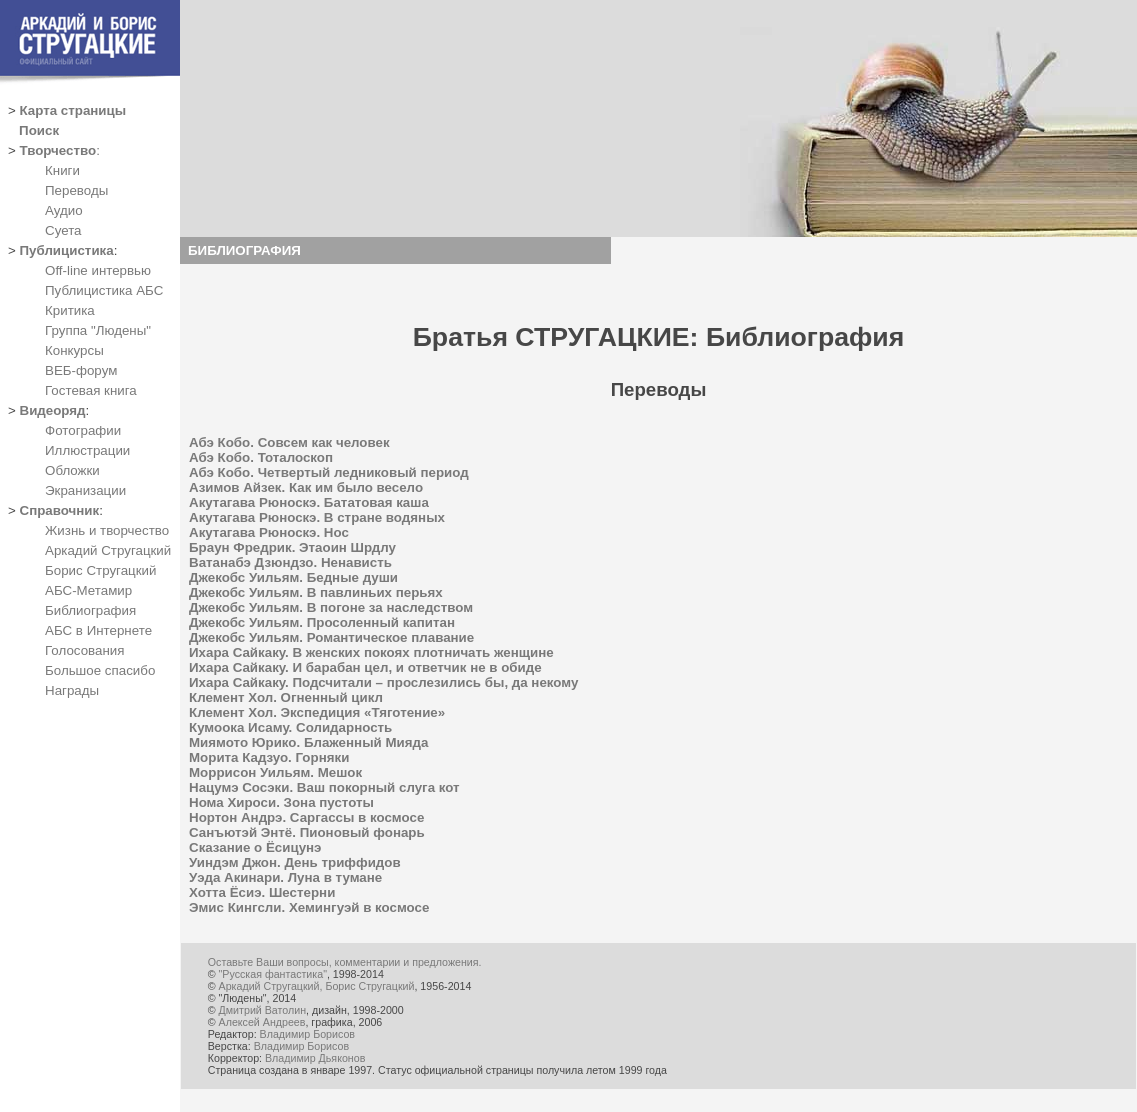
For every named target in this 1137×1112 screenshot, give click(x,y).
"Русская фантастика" (273, 974)
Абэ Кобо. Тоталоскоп (261, 457)
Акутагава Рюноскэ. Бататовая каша (309, 502)
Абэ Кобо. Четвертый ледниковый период (329, 472)
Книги (62, 170)
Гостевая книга (91, 390)
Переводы (76, 190)
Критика (70, 310)
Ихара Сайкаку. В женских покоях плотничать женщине (371, 652)
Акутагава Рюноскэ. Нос (269, 532)
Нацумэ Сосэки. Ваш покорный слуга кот (324, 787)
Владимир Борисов (307, 1034)
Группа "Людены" (98, 330)
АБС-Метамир (88, 590)
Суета (63, 230)
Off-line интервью (98, 270)
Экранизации (85, 490)
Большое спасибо (100, 670)
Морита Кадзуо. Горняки (269, 757)
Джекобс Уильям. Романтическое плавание (331, 637)
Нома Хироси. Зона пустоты (281, 802)
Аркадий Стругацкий (108, 550)
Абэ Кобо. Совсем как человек (289, 442)
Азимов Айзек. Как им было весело (306, 487)
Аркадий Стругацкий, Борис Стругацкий (317, 986)
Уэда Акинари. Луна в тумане (285, 877)
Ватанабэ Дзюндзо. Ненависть (290, 562)
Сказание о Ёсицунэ (255, 847)
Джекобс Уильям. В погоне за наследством (331, 607)
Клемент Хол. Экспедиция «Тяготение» (317, 712)
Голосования (84, 650)
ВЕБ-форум (81, 370)
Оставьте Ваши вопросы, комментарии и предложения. (345, 962)
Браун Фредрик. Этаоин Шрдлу (292, 547)
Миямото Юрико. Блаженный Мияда (308, 742)
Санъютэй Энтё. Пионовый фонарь (307, 832)
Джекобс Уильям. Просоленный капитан (322, 622)
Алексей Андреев (262, 1022)
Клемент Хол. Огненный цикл (286, 697)
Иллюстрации (87, 450)
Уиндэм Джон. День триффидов (295, 862)
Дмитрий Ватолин (262, 1010)
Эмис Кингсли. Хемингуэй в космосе (309, 907)
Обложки (72, 470)
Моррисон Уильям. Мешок (275, 772)
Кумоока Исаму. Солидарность (290, 727)
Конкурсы (74, 350)
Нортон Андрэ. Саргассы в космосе (306, 817)
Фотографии (83, 430)
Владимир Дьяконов (315, 1058)
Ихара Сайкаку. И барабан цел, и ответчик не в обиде (365, 667)
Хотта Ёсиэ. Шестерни (262, 892)
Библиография (90, 610)
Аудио (64, 210)
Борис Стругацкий (100, 570)
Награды (72, 690)
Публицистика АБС (104, 290)
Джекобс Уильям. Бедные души (293, 577)
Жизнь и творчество (107, 530)
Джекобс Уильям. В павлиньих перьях (316, 592)
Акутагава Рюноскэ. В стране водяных (317, 517)
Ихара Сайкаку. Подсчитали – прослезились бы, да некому (383, 682)
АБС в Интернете (98, 630)
